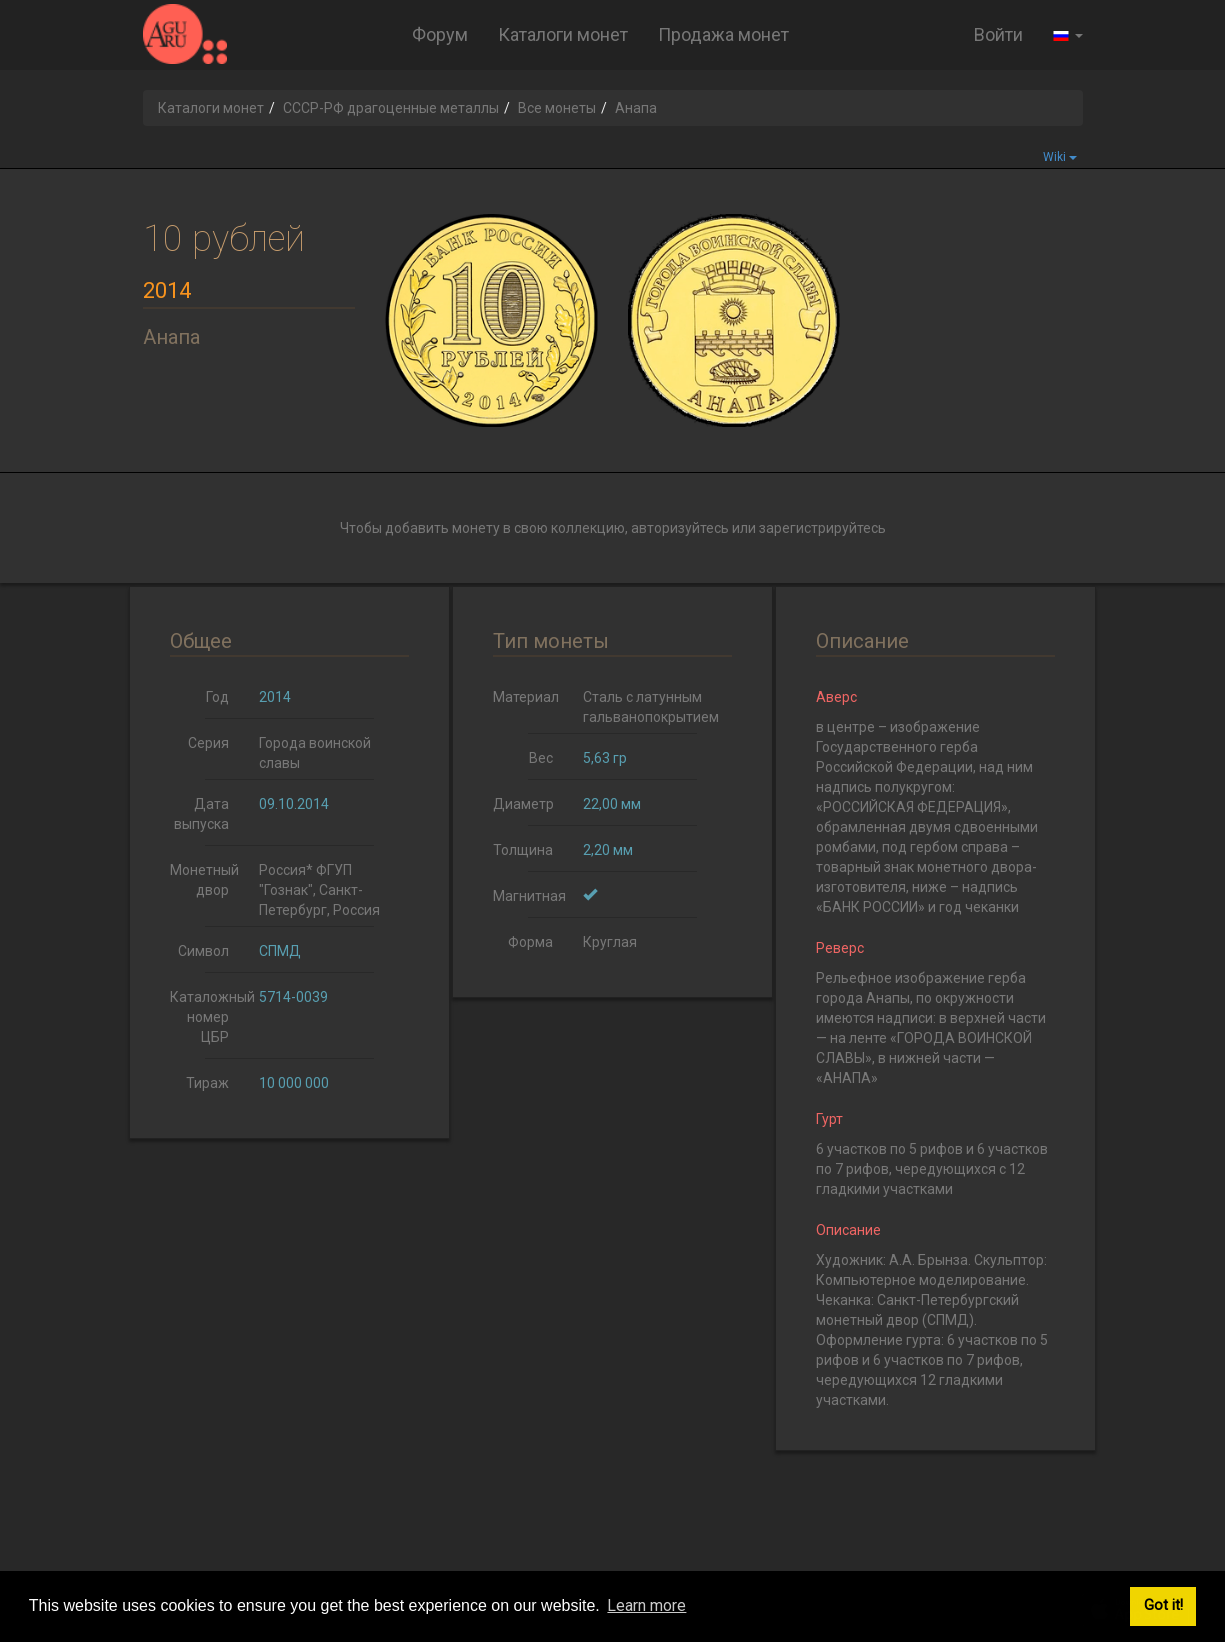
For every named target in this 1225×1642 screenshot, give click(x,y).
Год (217, 697)
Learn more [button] (646, 1605)
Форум (440, 34)
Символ (203, 951)
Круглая (610, 942)
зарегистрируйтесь (822, 528)
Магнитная (529, 896)
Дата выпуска (201, 814)
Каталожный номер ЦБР (207, 1017)
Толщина (523, 850)
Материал (526, 697)
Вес (541, 758)
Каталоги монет (563, 34)
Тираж (207, 1083)
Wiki (1060, 157)
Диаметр (523, 804)
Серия (208, 743)
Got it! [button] (1163, 1605)
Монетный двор (204, 880)
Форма (530, 942)
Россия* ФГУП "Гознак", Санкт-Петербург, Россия (319, 890)
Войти (998, 34)
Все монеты (557, 108)
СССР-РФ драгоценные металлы (391, 108)
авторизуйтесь (680, 528)
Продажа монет (723, 34)
